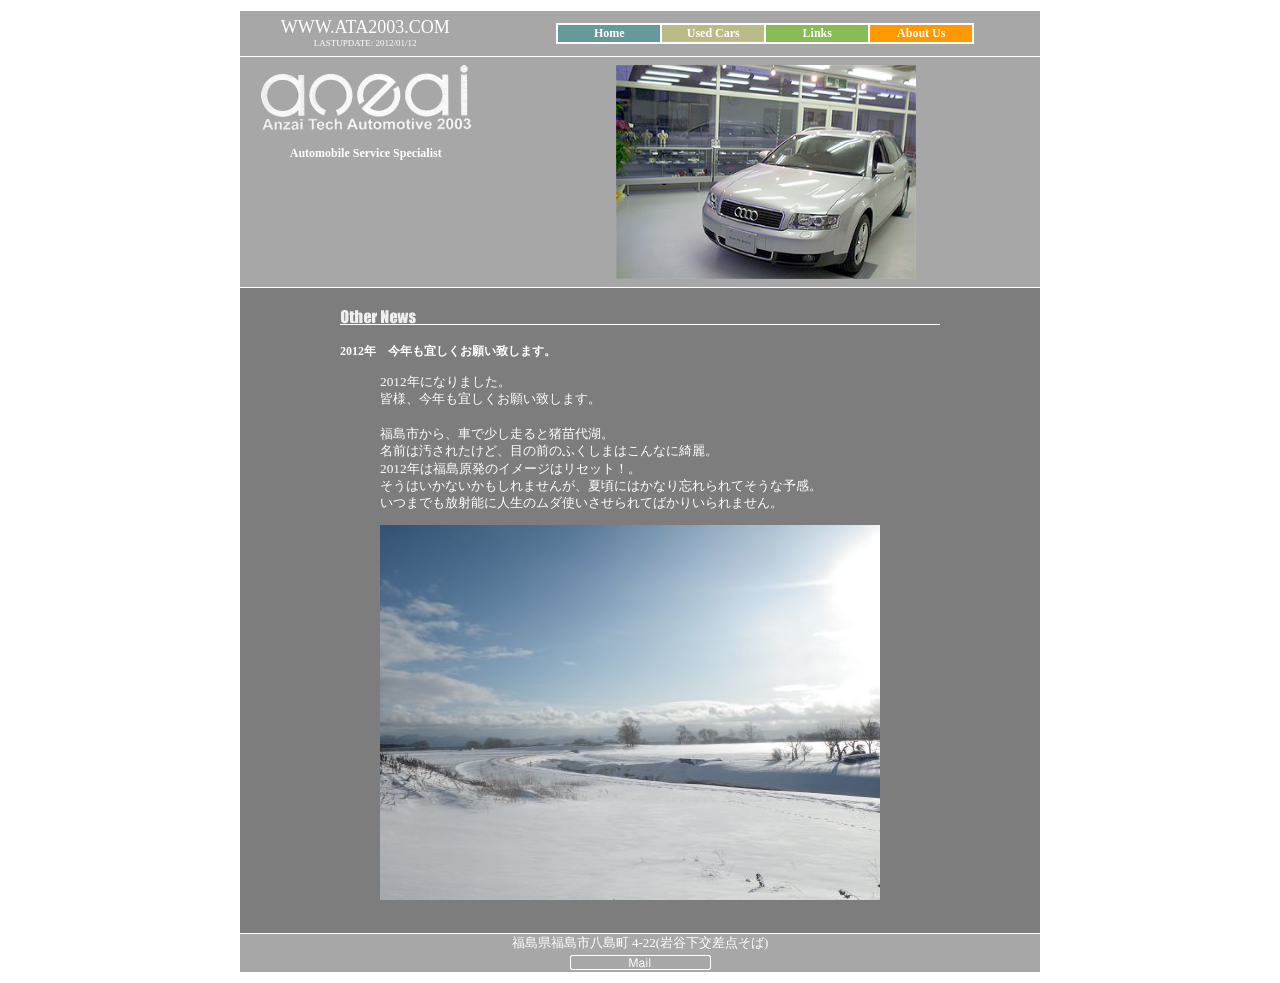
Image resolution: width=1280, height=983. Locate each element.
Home (609, 33)
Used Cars (713, 33)
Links (817, 33)
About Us (921, 33)
